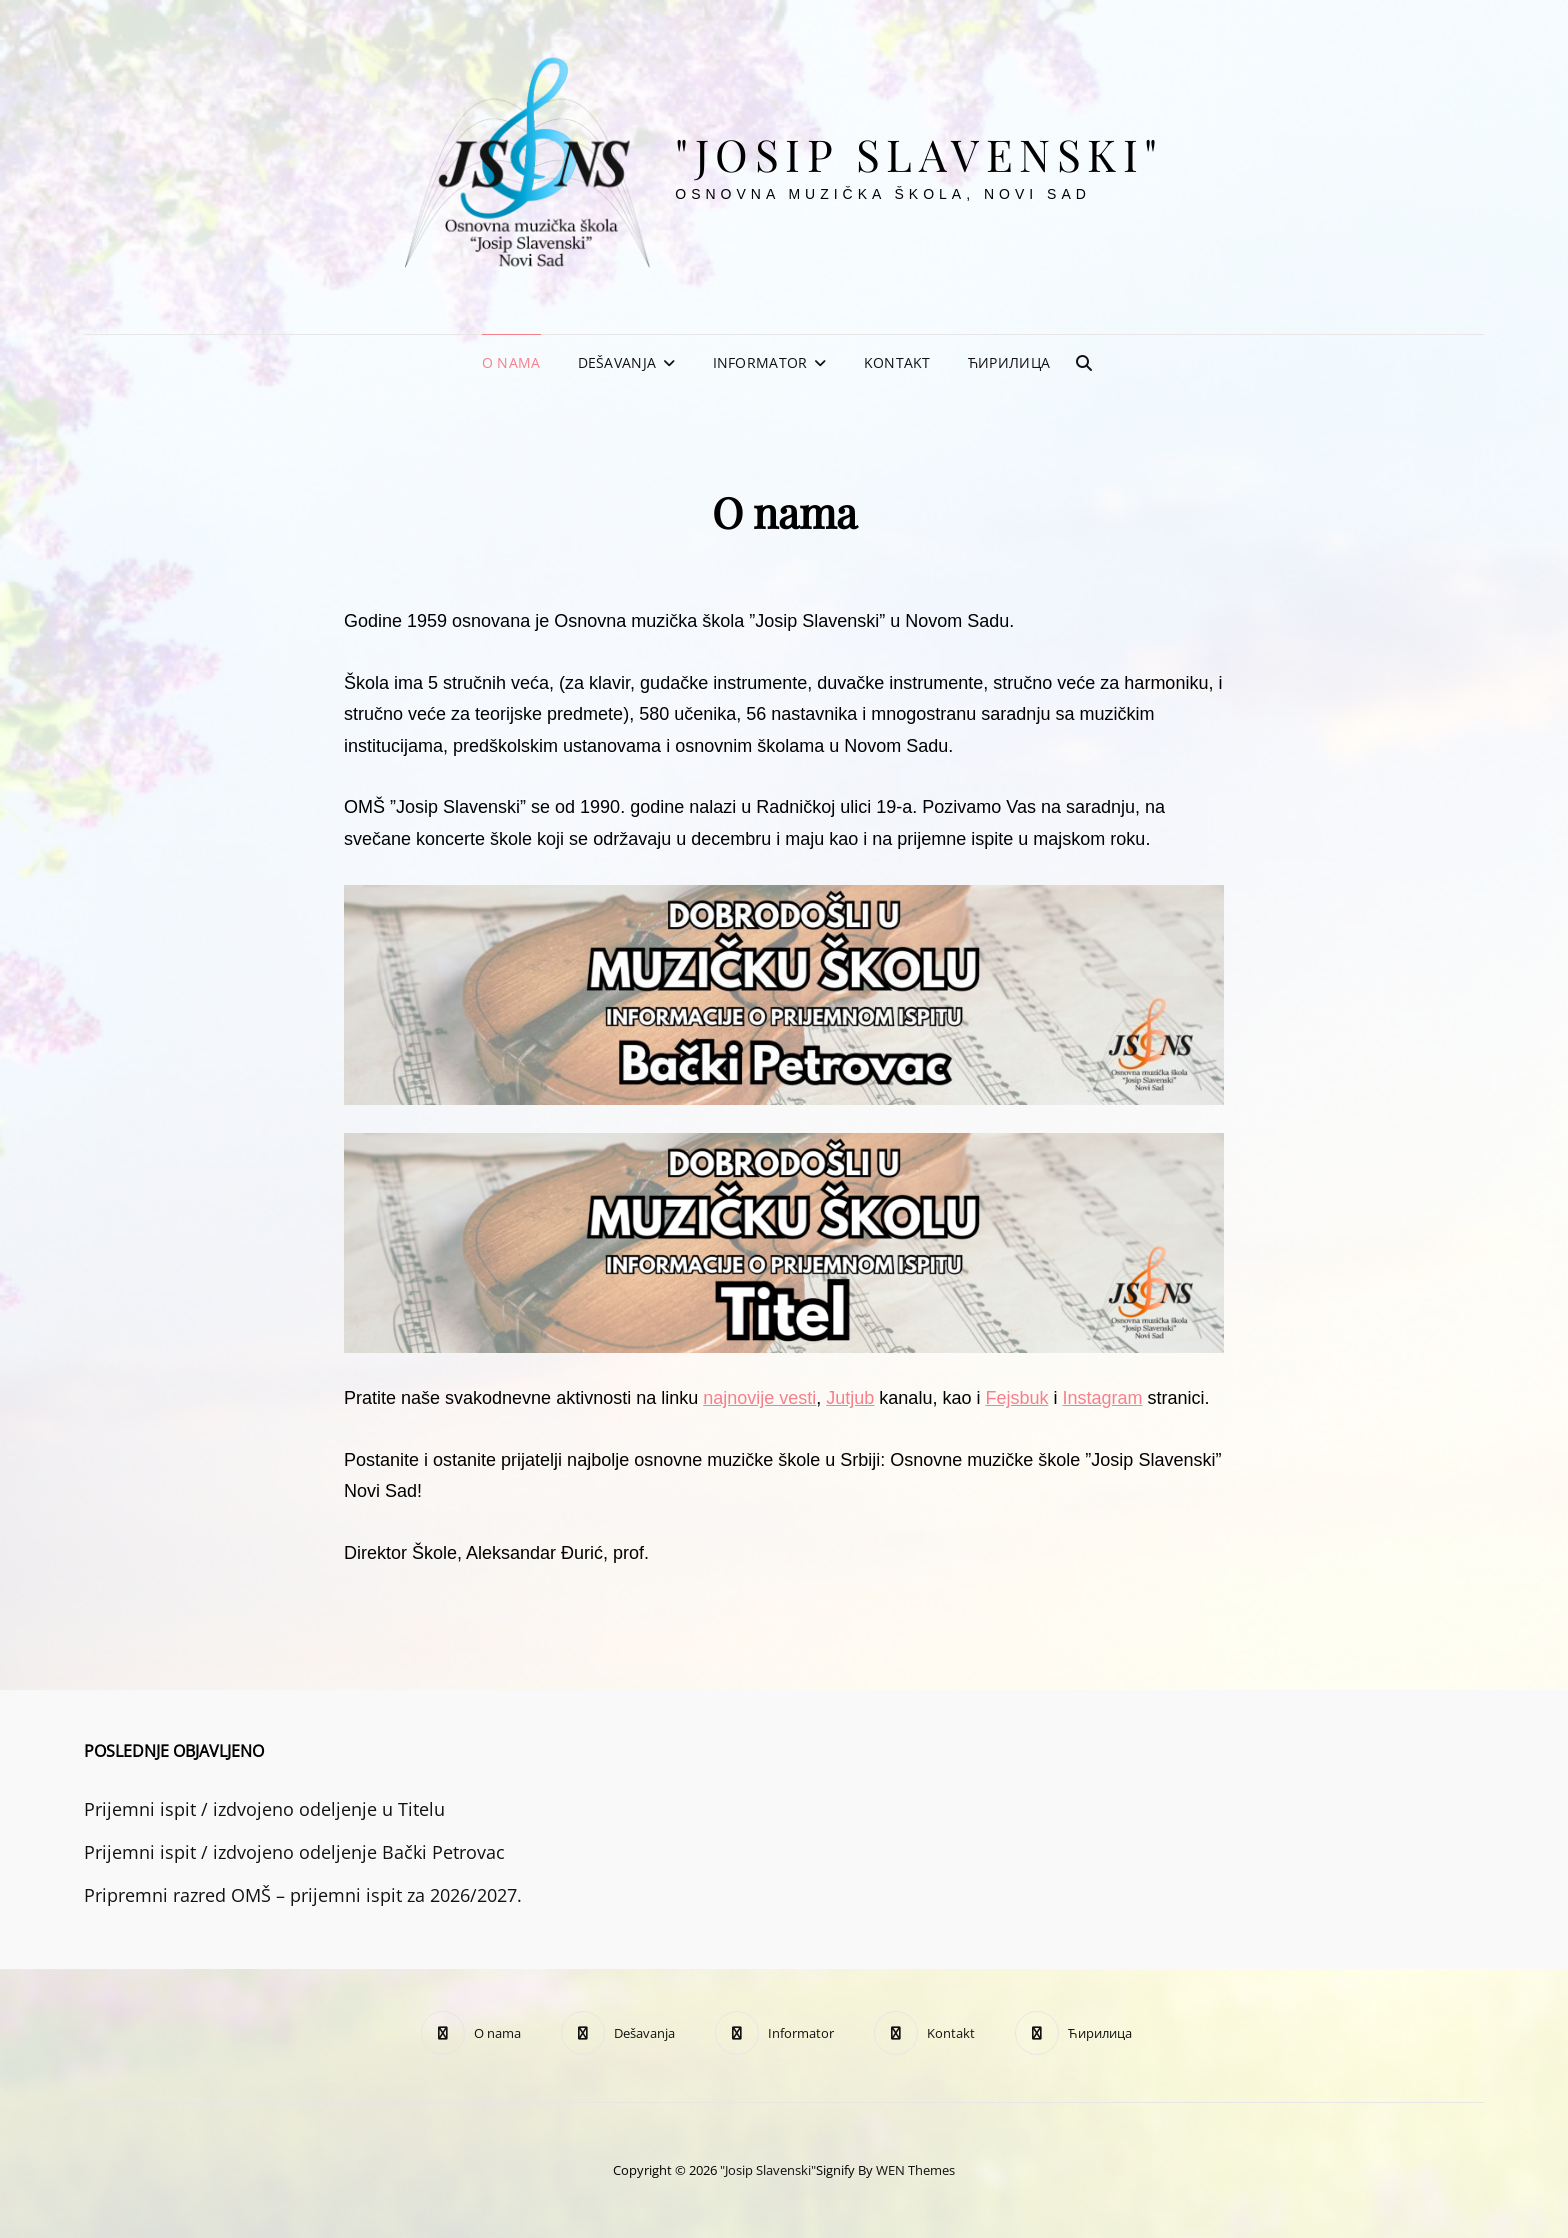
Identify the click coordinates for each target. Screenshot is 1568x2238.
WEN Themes (915, 2170)
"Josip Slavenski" (919, 153)
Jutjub (850, 1398)
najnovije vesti (759, 1398)
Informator (760, 362)
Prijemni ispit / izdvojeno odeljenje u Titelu (264, 1809)
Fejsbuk (1016, 1398)
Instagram (1102, 1398)
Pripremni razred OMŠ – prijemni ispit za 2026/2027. (303, 1895)
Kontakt (897, 362)
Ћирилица (1009, 362)
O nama (511, 362)
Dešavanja (617, 362)
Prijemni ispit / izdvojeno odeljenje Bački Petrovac (294, 1852)
